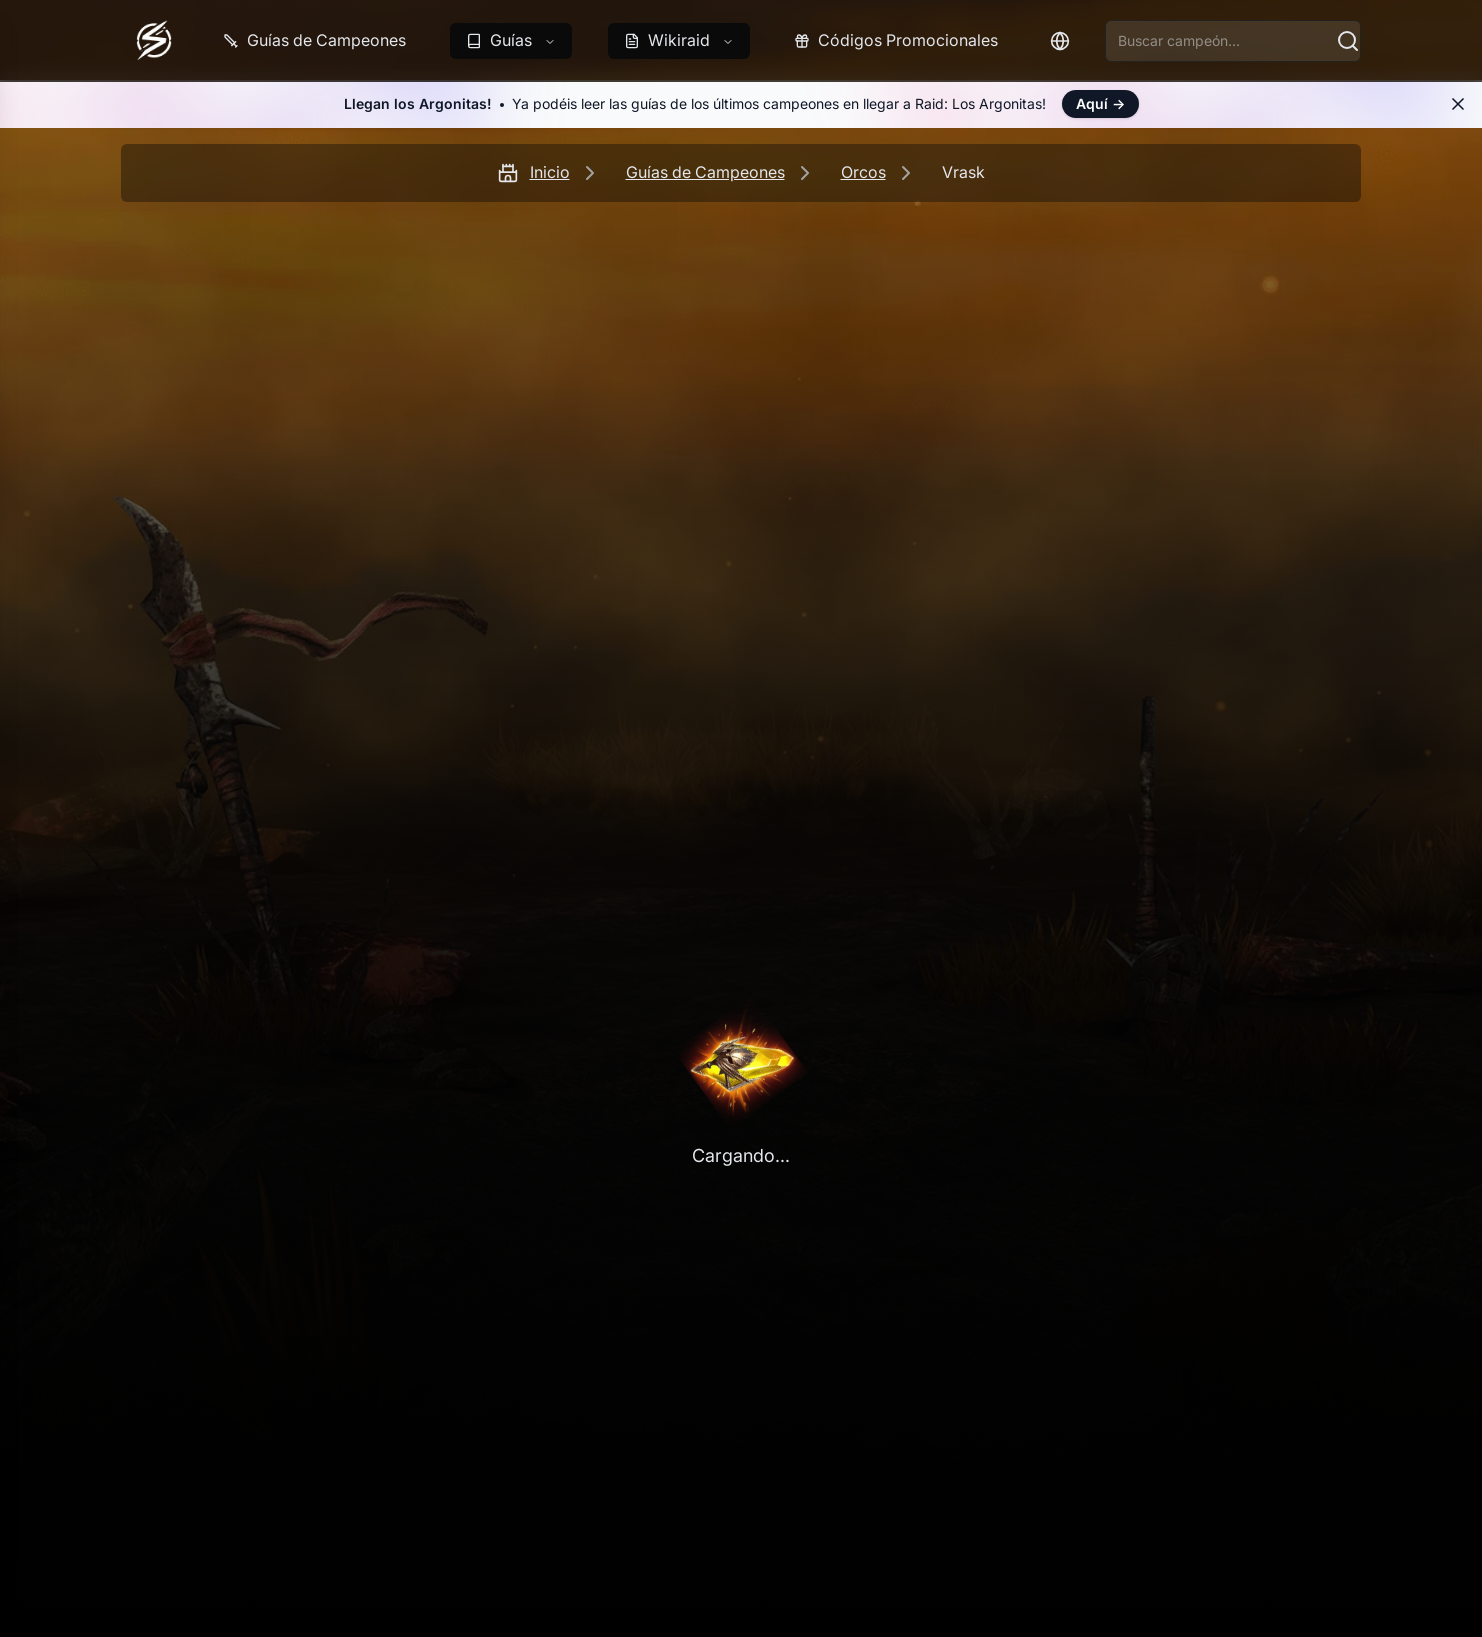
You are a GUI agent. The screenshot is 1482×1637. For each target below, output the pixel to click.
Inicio (550, 172)
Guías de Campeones (705, 172)
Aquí (1100, 103)
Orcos (863, 172)
